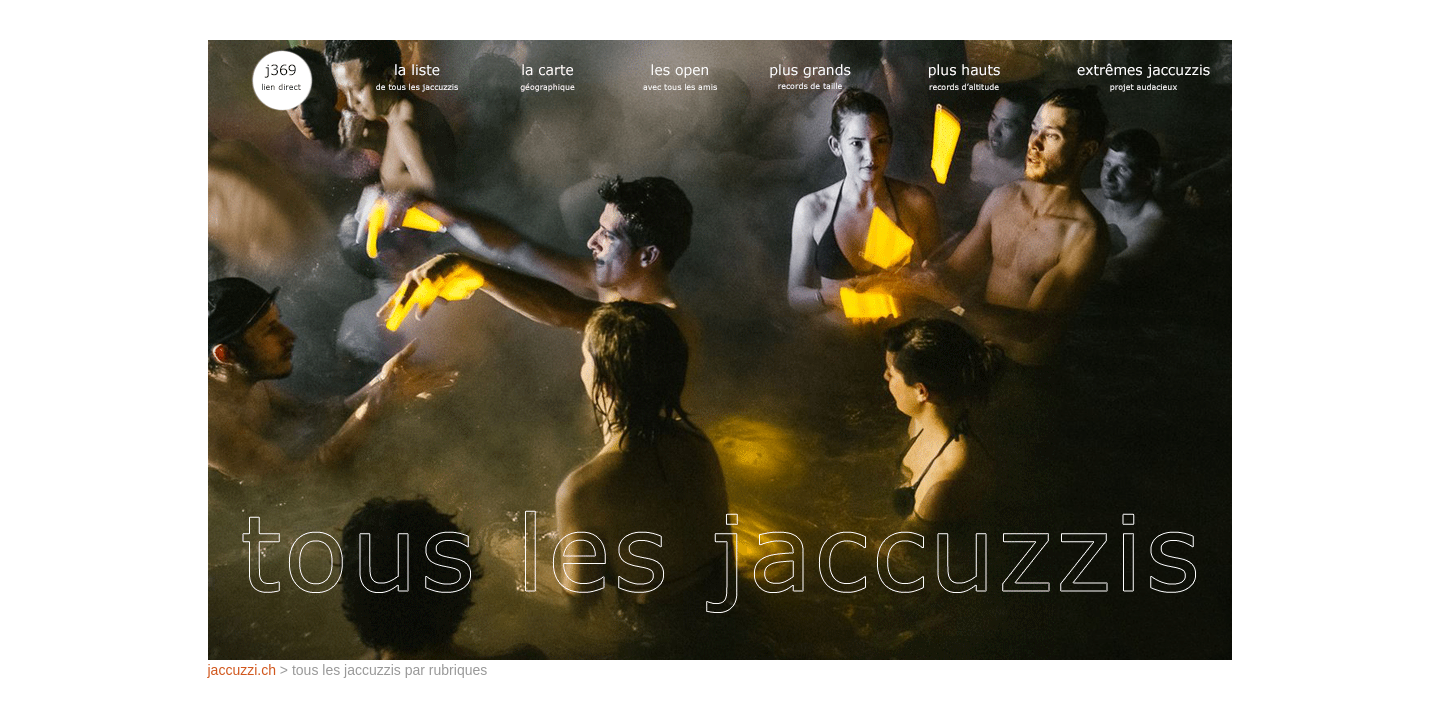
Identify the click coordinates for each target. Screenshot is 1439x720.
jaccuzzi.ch (242, 670)
